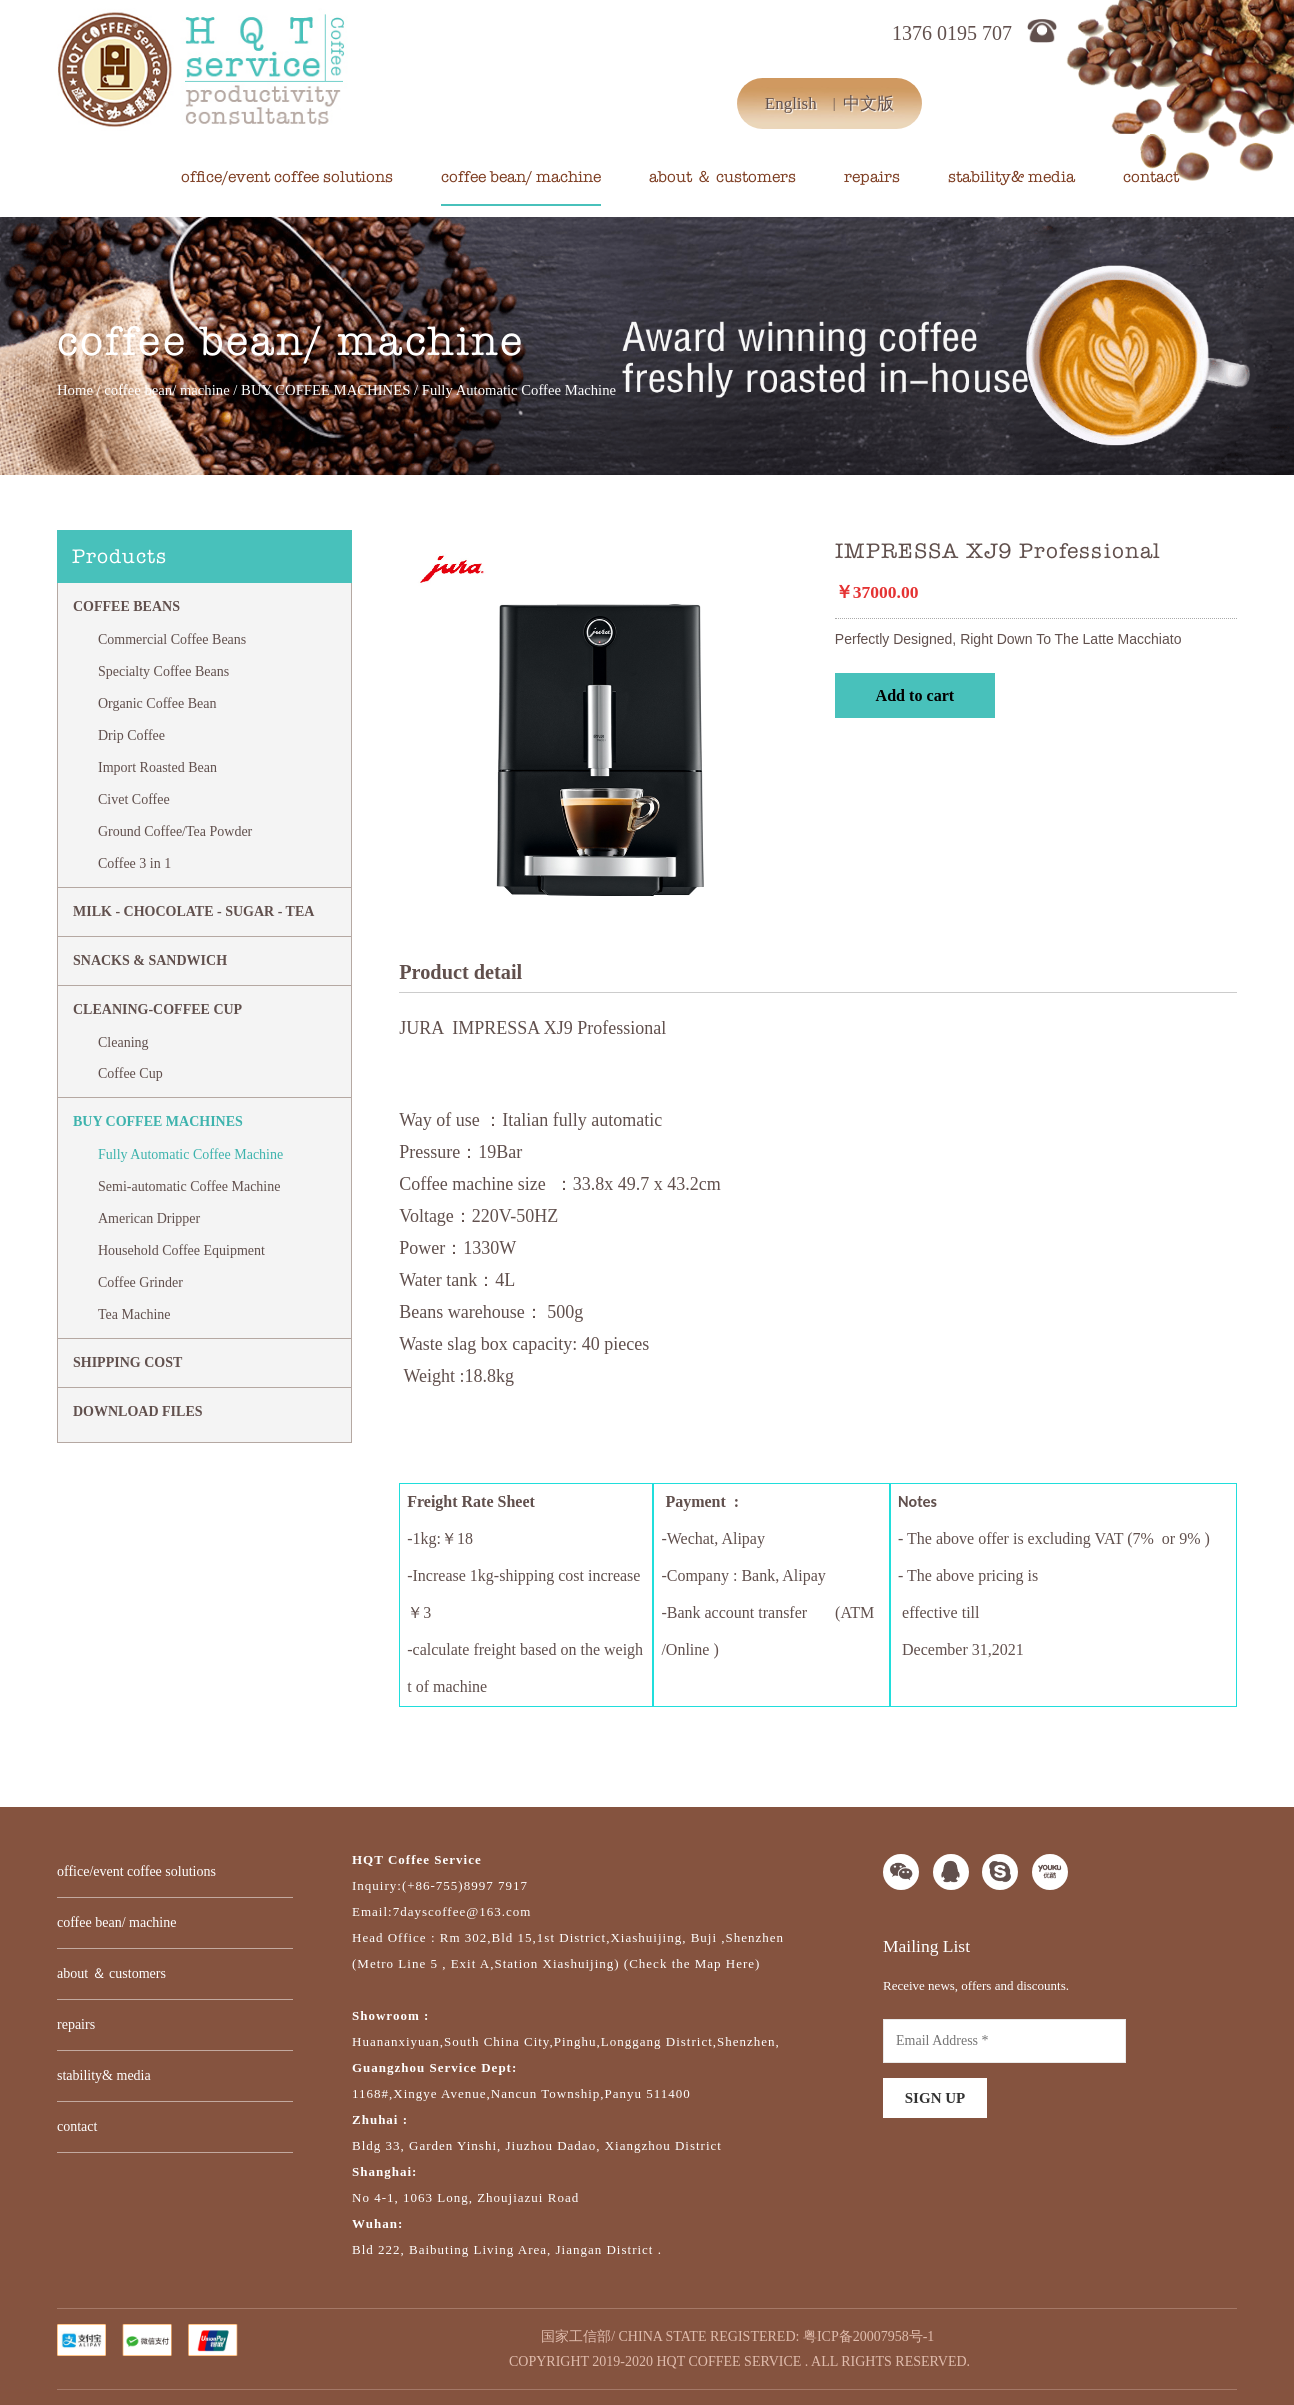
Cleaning (123, 1042)
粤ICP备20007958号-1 (868, 2336)
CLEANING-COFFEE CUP (157, 1009)
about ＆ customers (722, 177)
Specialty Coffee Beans (163, 671)
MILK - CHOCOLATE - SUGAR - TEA (193, 911)
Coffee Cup (130, 1073)
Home (75, 390)
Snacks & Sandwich (150, 960)
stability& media (1011, 177)
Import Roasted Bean (157, 767)
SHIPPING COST (127, 1362)
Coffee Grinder (140, 1282)
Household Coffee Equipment (181, 1250)
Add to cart (915, 695)
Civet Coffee (134, 799)
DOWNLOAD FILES (138, 1411)
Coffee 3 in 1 (134, 863)
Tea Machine (134, 1314)
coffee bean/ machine (521, 177)
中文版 (868, 103)
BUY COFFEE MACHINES (325, 390)
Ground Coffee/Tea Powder (175, 831)
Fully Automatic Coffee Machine (190, 1154)
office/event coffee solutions (287, 177)
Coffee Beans (126, 606)
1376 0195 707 (952, 33)
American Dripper (149, 1218)
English (791, 103)
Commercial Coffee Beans (172, 639)
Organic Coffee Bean (157, 703)
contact (1151, 177)
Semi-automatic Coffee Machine (189, 1186)
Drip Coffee (131, 735)
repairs (872, 177)
